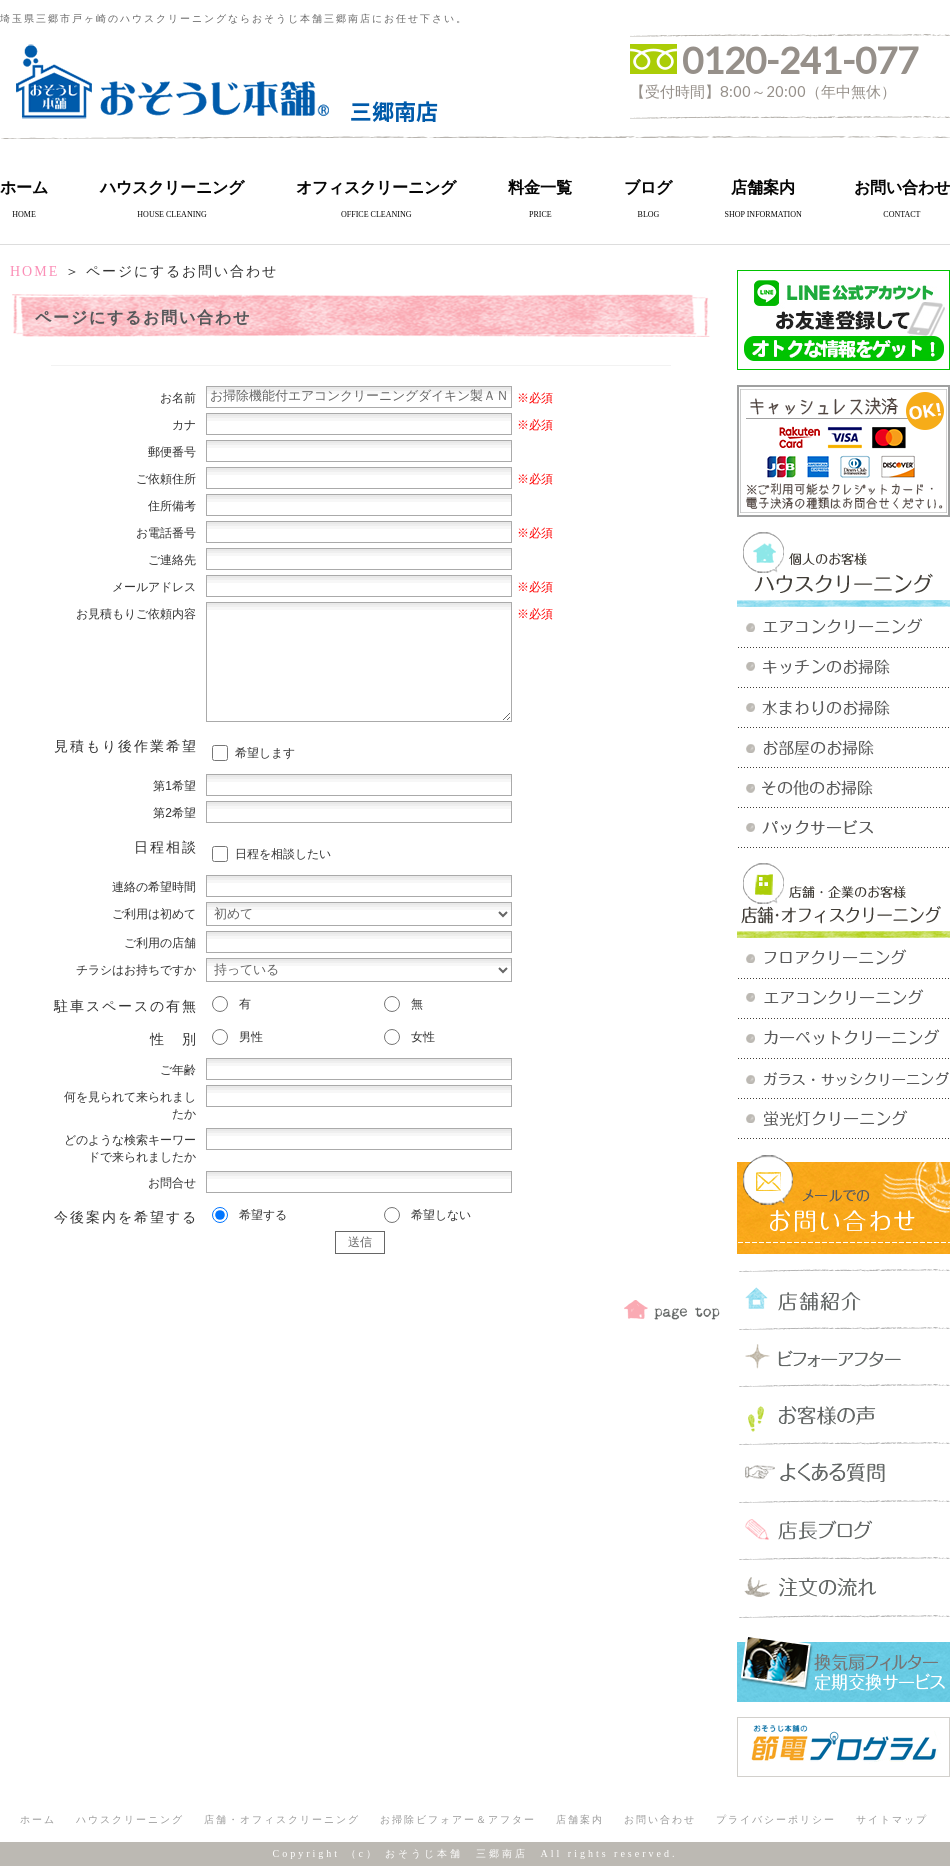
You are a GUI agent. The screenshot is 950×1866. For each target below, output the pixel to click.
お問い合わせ (902, 187)
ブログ (648, 187)
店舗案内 (763, 187)
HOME (34, 271)
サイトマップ (892, 1819)
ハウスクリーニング (172, 187)
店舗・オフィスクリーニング (282, 1819)
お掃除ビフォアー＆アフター (458, 1819)
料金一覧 (540, 187)
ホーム (24, 187)
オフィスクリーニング (376, 187)
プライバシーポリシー (776, 1819)
